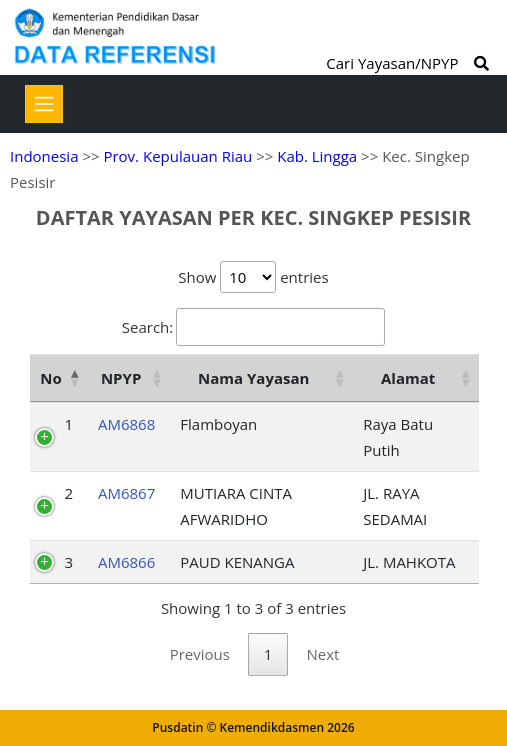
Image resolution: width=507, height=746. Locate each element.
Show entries (253, 277)
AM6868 (126, 424)
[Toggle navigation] (44, 104)
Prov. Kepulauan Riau (177, 156)
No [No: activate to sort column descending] (50, 378)
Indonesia (44, 156)
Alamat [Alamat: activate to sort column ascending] (408, 378)
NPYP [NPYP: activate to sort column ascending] (121, 378)
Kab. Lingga (317, 156)
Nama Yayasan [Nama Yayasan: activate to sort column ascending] (253, 378)
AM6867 (126, 493)
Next (322, 654)
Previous (200, 654)
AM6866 (126, 562)
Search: (253, 327)
